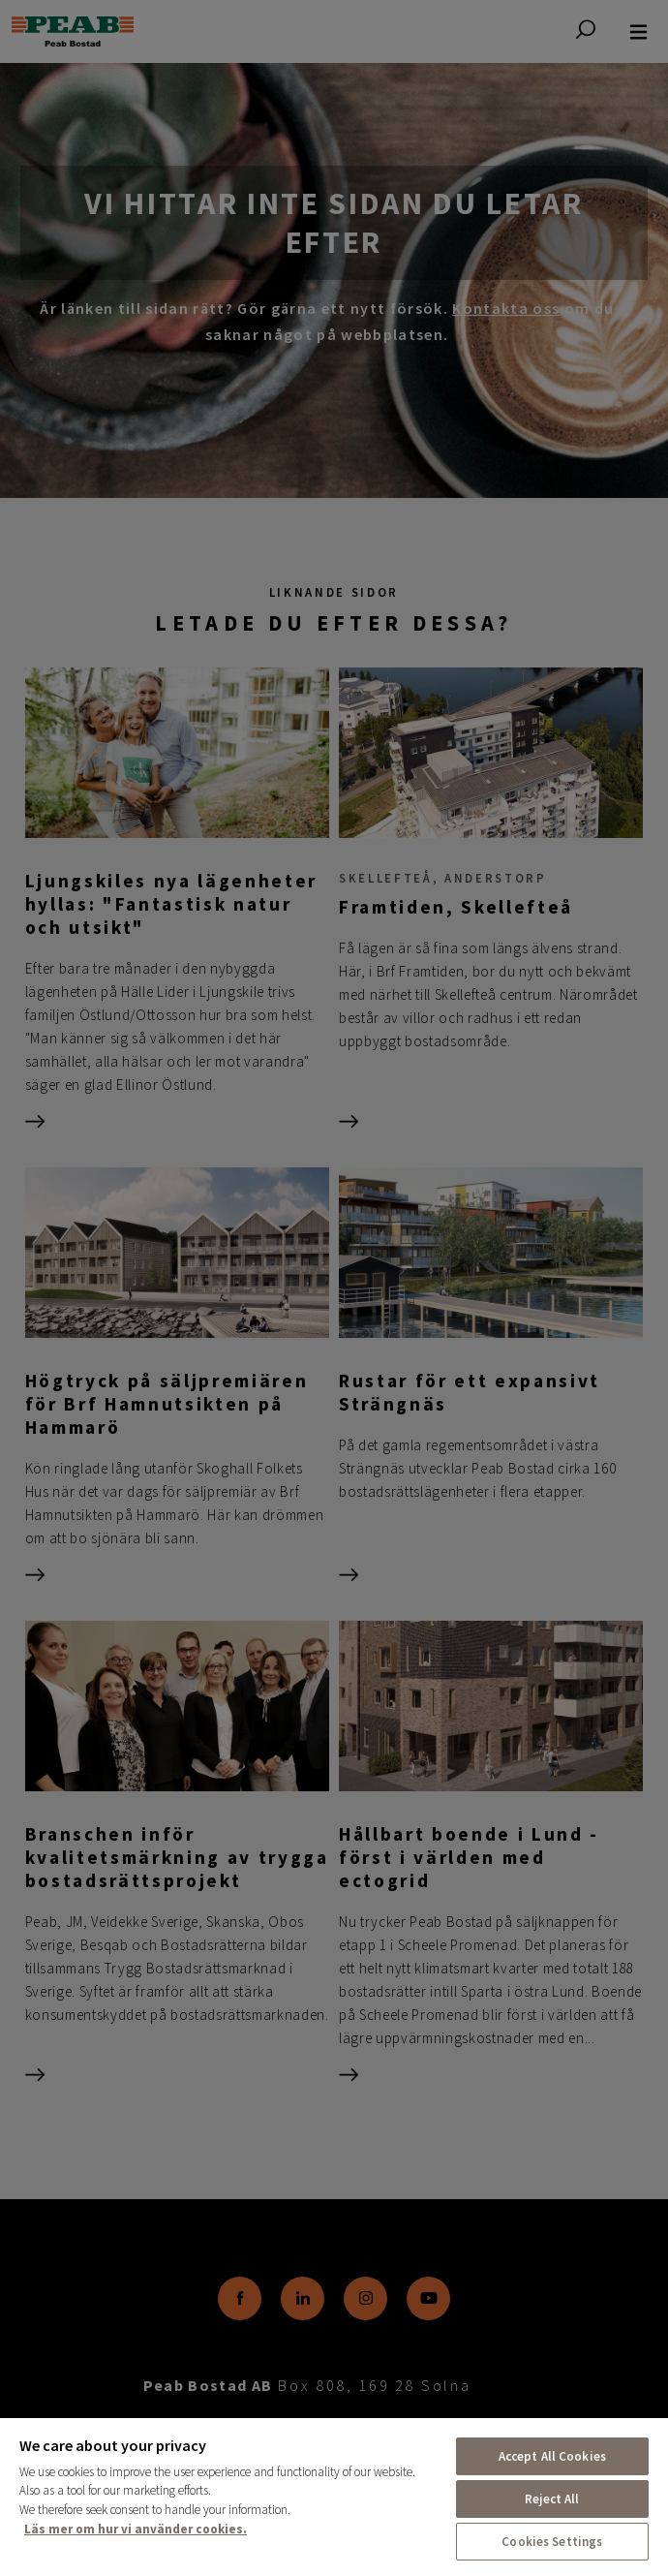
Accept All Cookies (552, 2456)
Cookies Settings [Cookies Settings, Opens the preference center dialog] (551, 2541)
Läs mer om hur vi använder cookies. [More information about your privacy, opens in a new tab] (135, 2529)
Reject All (552, 2499)
